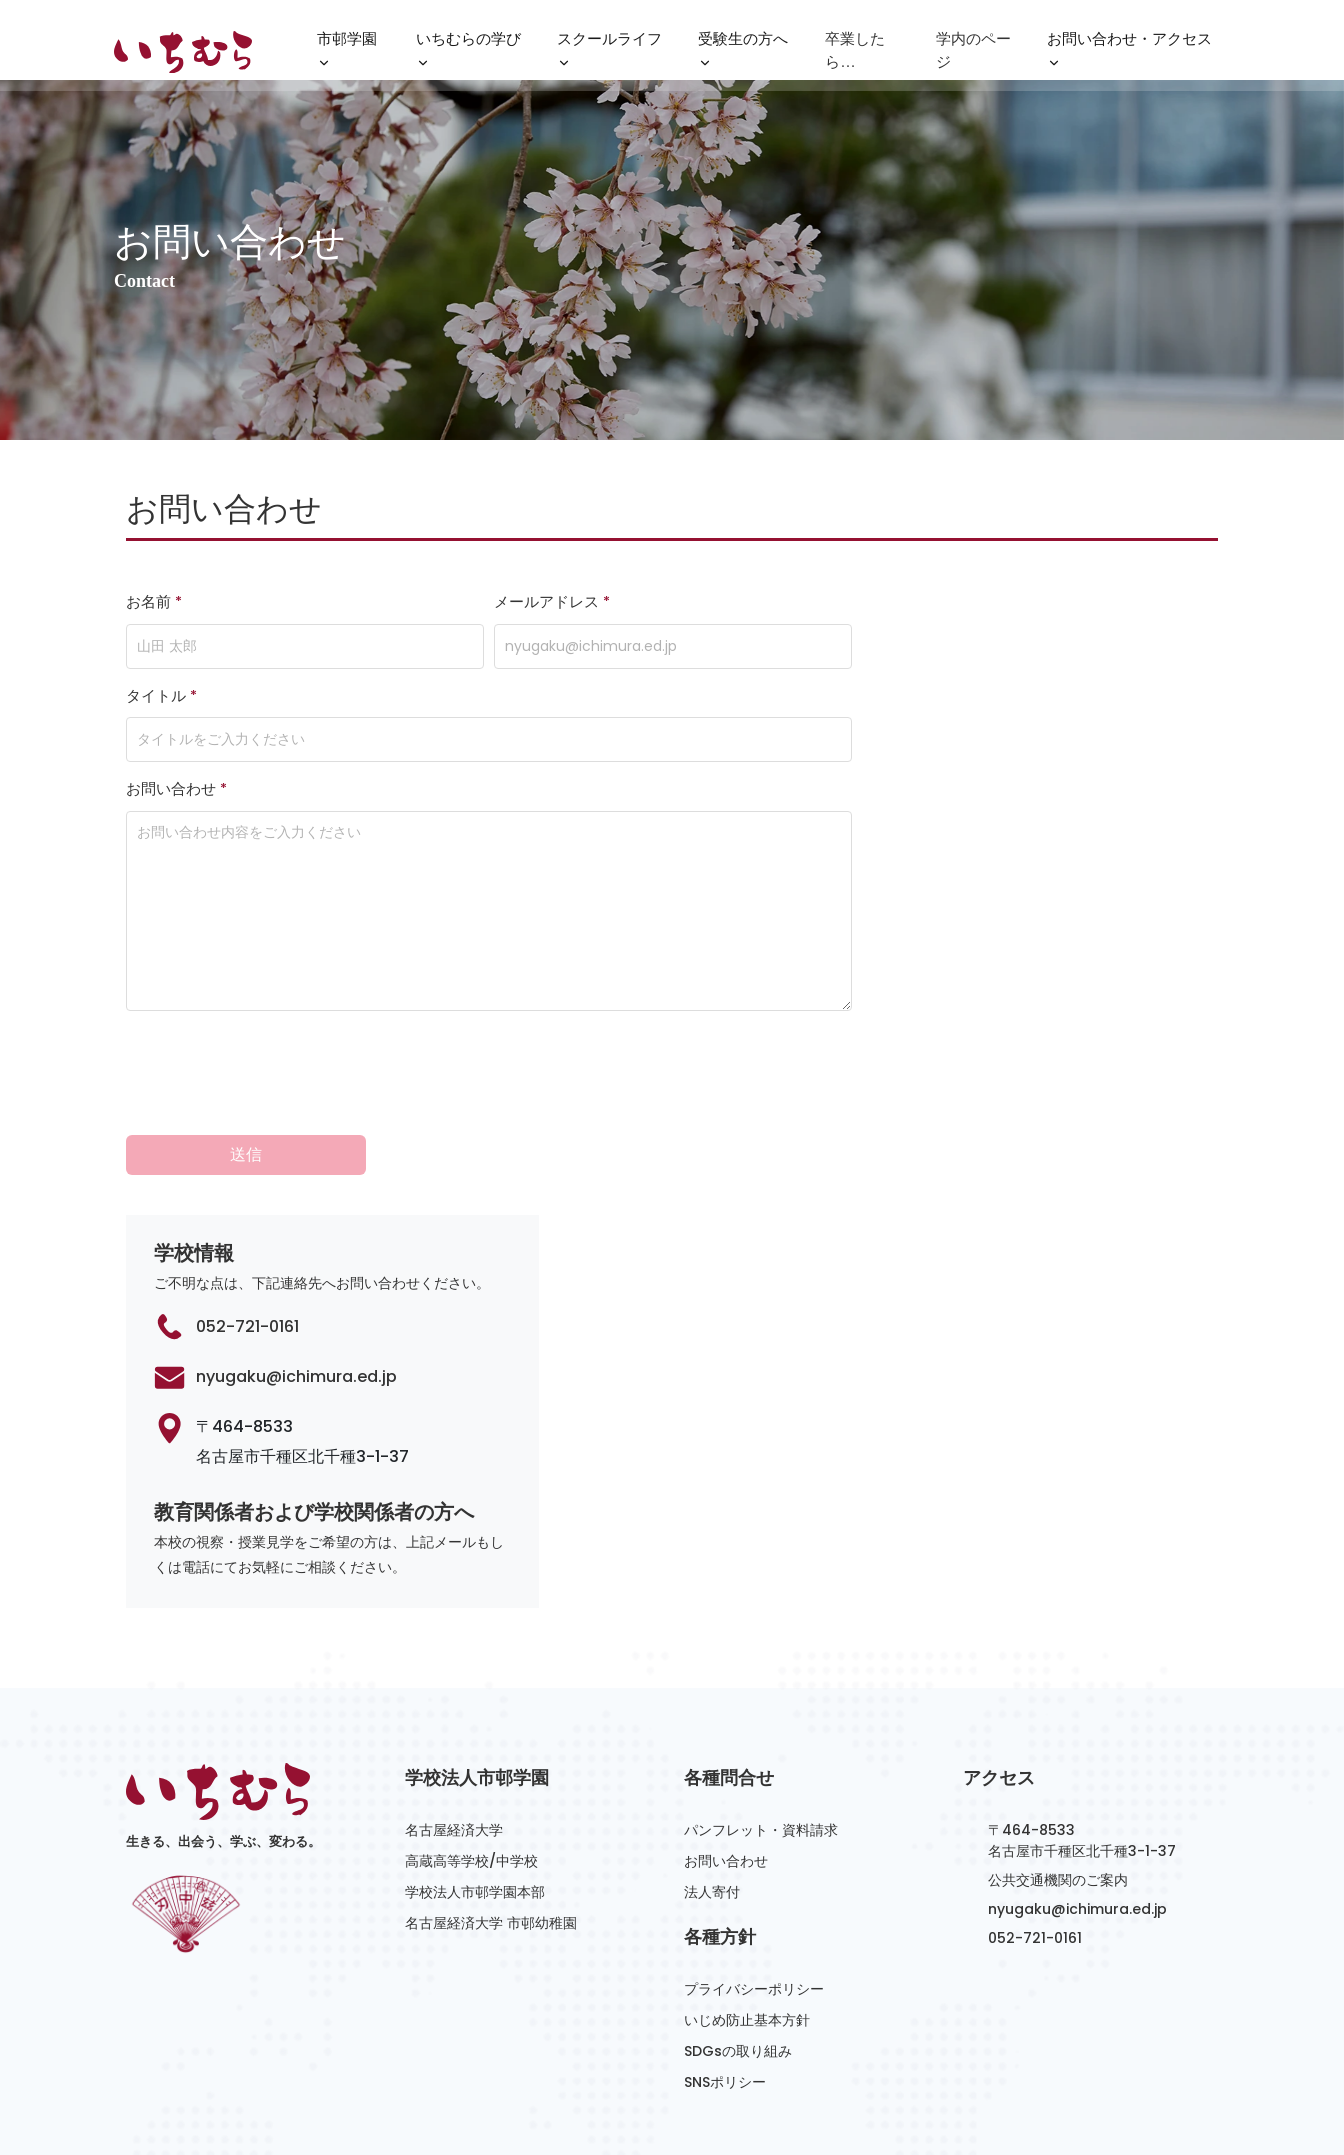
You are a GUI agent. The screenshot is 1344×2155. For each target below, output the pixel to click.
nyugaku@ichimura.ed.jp (296, 1282)
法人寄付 (712, 1798)
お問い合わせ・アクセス (1129, 55)
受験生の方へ (743, 55)
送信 (246, 1060)
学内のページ (973, 52)
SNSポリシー (725, 1988)
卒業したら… (855, 52)
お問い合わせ (176, 789)
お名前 (154, 602)
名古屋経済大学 (454, 1736)
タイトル (161, 696)
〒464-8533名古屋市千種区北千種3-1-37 (1082, 1746)
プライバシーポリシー (754, 1895)
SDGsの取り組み (738, 1957)
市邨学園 (347, 55)
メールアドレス (552, 602)
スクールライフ (609, 55)
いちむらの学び (468, 55)
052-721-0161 (247, 1232)
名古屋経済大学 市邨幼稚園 (491, 1829)
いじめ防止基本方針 (747, 1926)
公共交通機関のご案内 (1058, 1786)
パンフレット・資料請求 (761, 1736)
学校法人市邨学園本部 (475, 1798)
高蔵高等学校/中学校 (471, 1767)
